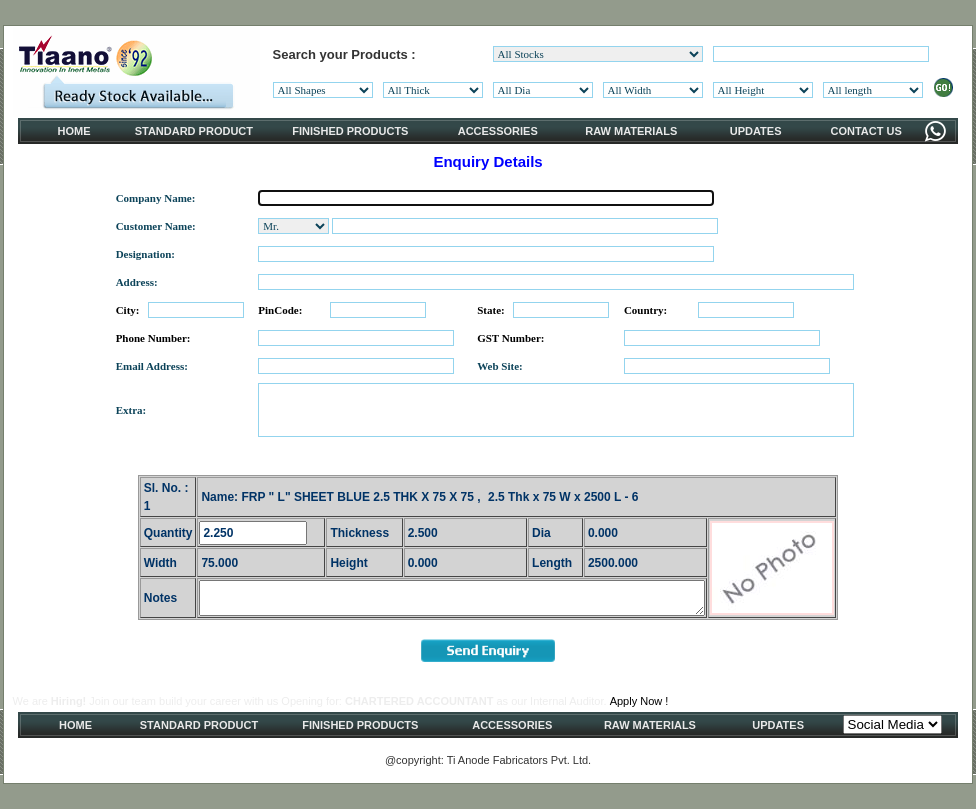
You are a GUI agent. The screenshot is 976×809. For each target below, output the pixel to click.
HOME (74, 131)
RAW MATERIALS (631, 131)
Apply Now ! (639, 701)
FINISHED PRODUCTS (350, 131)
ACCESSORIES (498, 131)
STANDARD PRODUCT (194, 131)
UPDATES (756, 131)
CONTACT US (865, 131)
